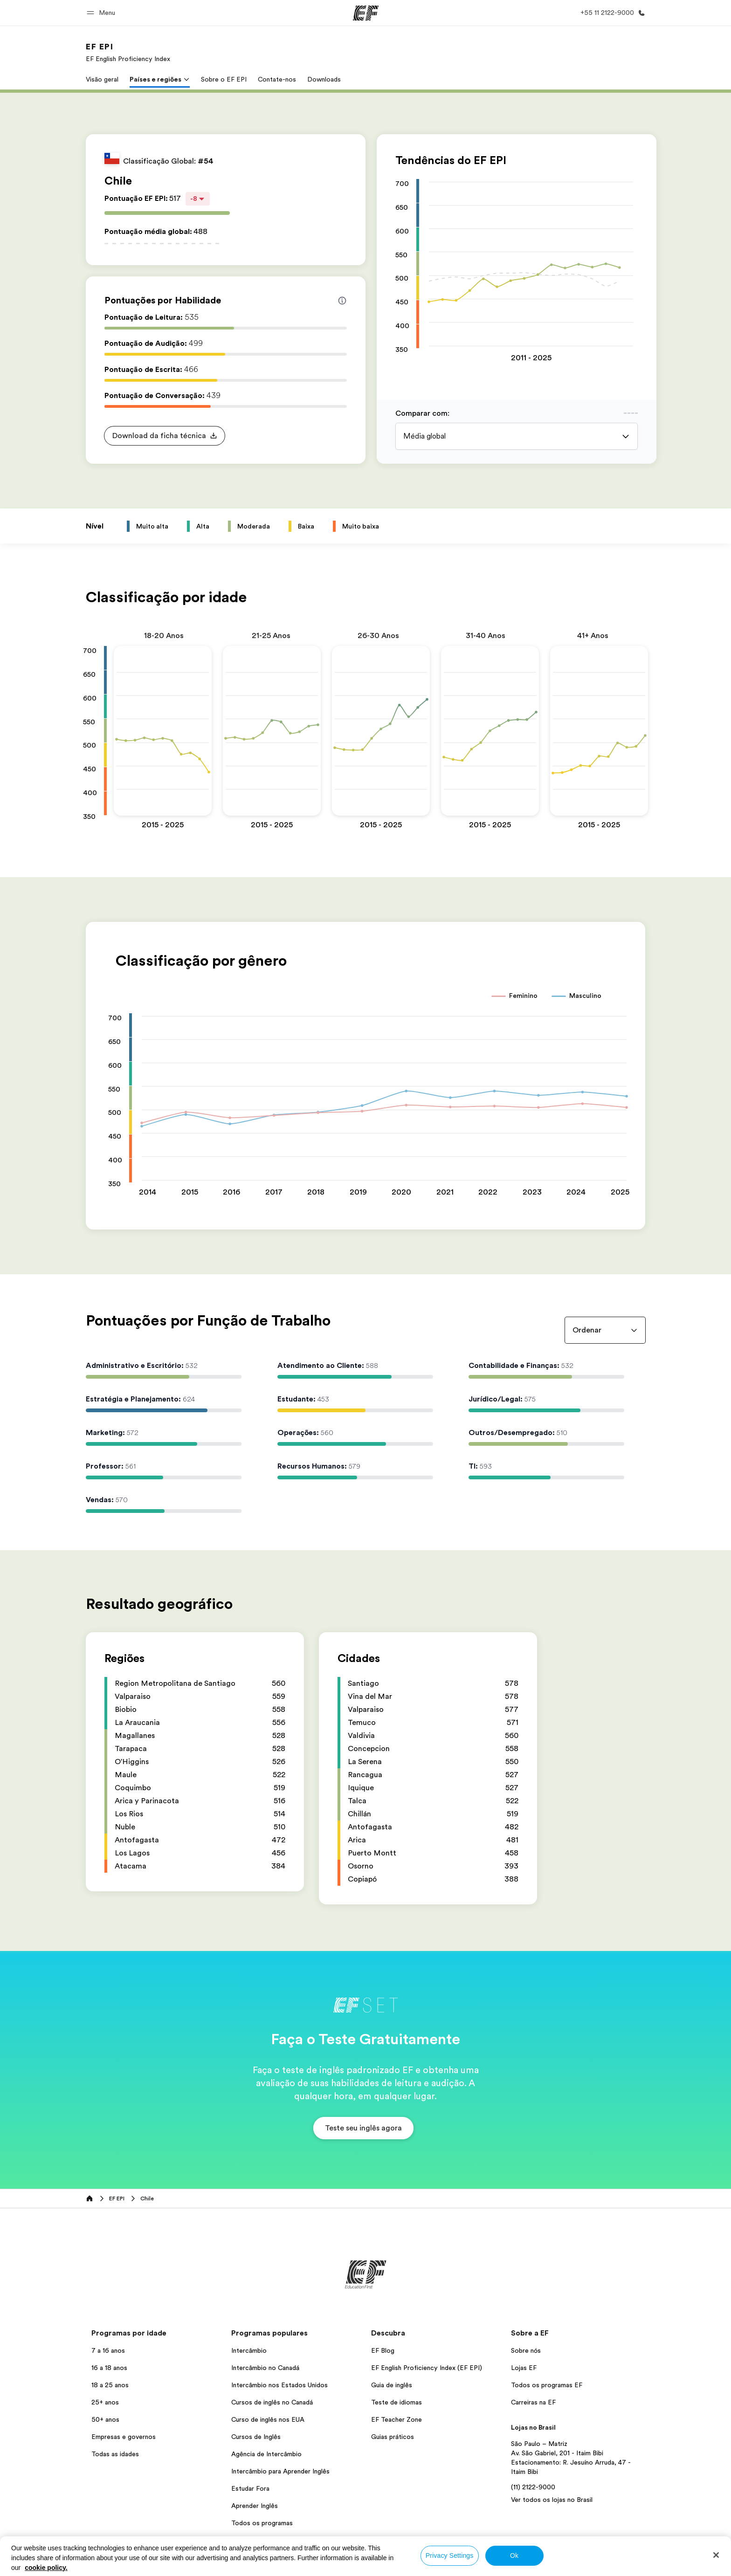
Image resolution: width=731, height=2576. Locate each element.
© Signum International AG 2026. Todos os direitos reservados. (561, 2566)
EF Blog (382, 2350)
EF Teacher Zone (396, 2419)
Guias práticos (392, 2436)
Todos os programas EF (546, 2385)
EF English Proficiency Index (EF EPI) (426, 2367)
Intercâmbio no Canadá (265, 2367)
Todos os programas (262, 2523)
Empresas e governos (123, 2436)
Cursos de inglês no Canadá (272, 2402)
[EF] (366, 13)
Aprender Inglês (254, 2505)
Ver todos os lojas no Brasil (552, 2499)
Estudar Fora (250, 2488)
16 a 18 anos (109, 2367)
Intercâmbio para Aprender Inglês (280, 2471)
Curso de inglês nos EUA (267, 2419)
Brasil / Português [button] (114, 2566)
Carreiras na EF (533, 2402)
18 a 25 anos (110, 2385)
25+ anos (105, 2402)
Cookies (452, 2566)
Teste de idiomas (396, 2402)
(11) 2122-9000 (533, 2487)
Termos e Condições (400, 2566)
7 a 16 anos (108, 2350)
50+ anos (105, 2419)
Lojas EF (524, 2367)
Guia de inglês (391, 2385)
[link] (128, 52)
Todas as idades (115, 2454)
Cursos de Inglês (256, 2436)
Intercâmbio (249, 2350)
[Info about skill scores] (342, 300)
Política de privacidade (329, 2566)
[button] (102, 13)
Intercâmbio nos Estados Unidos (279, 2385)
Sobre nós (526, 2350)
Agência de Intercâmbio (266, 2454)
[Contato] (611, 13)
